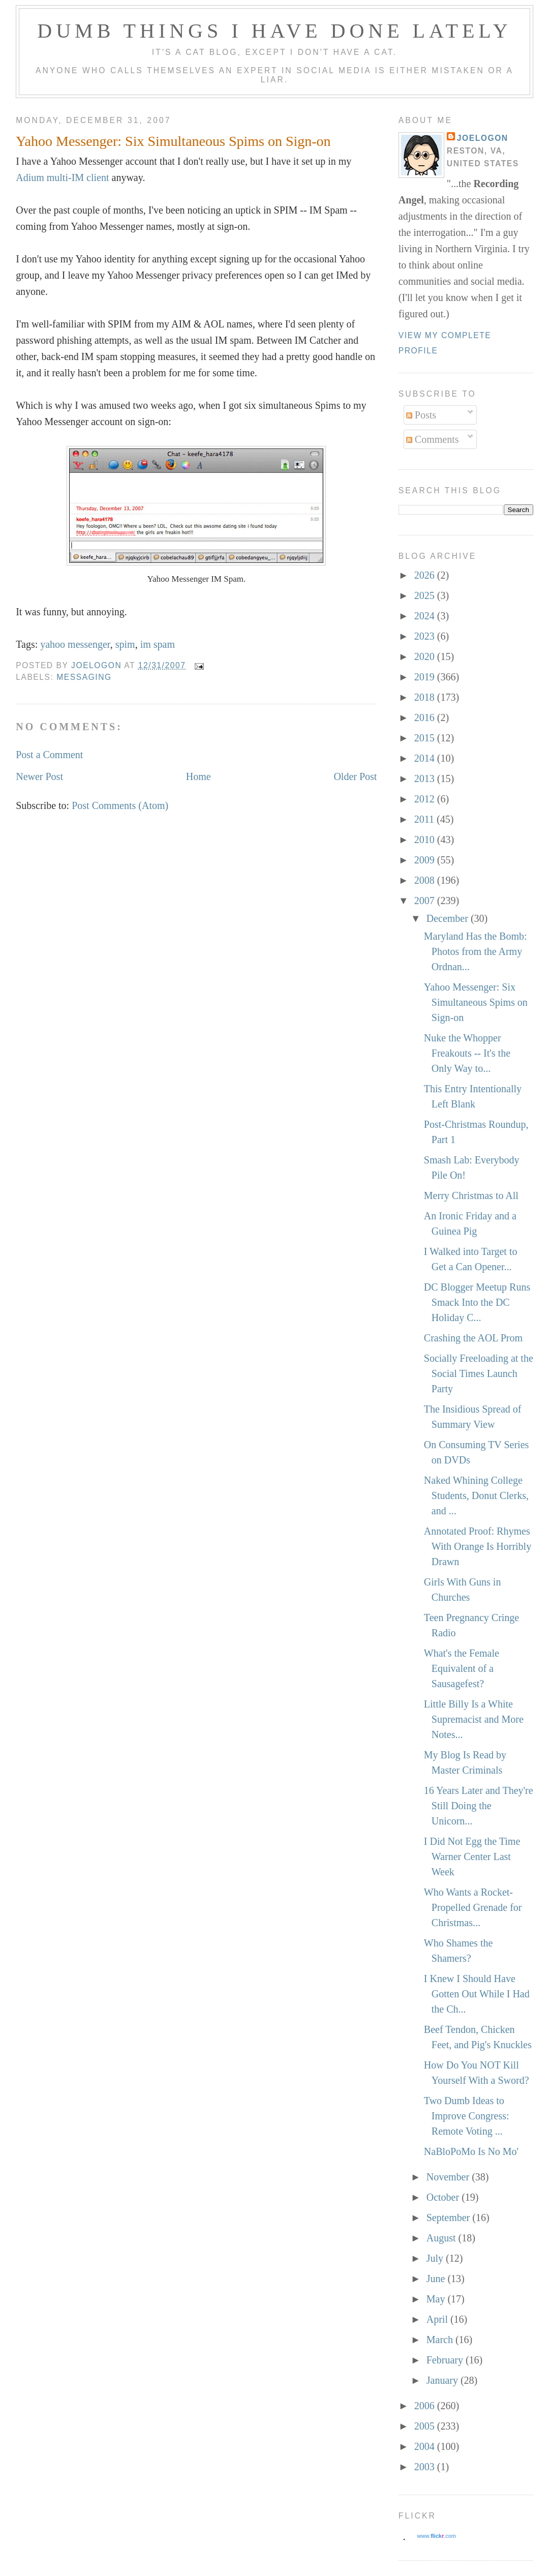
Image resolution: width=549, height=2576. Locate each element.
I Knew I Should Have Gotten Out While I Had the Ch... (477, 1994)
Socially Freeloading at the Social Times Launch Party (478, 1373)
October (444, 2197)
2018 (425, 697)
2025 (425, 595)
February (446, 2359)
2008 (425, 880)
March (440, 2339)
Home (198, 776)
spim (125, 644)
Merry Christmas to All (471, 1195)
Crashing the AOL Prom (473, 1337)
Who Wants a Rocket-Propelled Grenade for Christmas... (473, 1907)
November (449, 2176)
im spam (157, 644)
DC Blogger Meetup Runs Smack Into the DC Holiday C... (477, 1302)
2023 (425, 636)
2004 (425, 2446)
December (448, 918)
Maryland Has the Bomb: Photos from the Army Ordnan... (475, 951)
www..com (436, 2536)
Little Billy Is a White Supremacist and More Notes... (474, 1719)
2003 (425, 2466)
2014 (425, 758)
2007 (425, 900)
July (436, 2258)
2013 (425, 778)
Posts (421, 415)
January (443, 2380)
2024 (425, 615)
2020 (425, 656)
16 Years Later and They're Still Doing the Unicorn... (478, 1805)
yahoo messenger (75, 644)
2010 (425, 839)
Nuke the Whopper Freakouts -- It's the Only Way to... (467, 1053)
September (449, 2217)
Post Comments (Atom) (120, 805)
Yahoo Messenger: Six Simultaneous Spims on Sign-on (476, 1002)
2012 (425, 798)
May (437, 2298)
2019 (425, 676)
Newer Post (39, 776)
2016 (425, 717)
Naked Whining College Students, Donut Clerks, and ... (476, 1495)
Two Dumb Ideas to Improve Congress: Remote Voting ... (466, 2116)
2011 (425, 819)
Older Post (355, 776)
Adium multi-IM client (62, 177)
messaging (84, 677)
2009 (425, 859)
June (437, 2278)
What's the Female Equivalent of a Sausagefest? (461, 1668)
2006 (425, 2405)
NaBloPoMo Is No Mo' (471, 2151)
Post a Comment (49, 754)
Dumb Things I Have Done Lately (274, 30)
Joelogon (482, 138)
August (442, 2237)
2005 (425, 2426)
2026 (425, 575)
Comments (432, 439)
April (438, 2319)
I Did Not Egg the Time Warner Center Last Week (472, 1856)
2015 (425, 737)
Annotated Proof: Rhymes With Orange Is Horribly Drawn (477, 1546)
